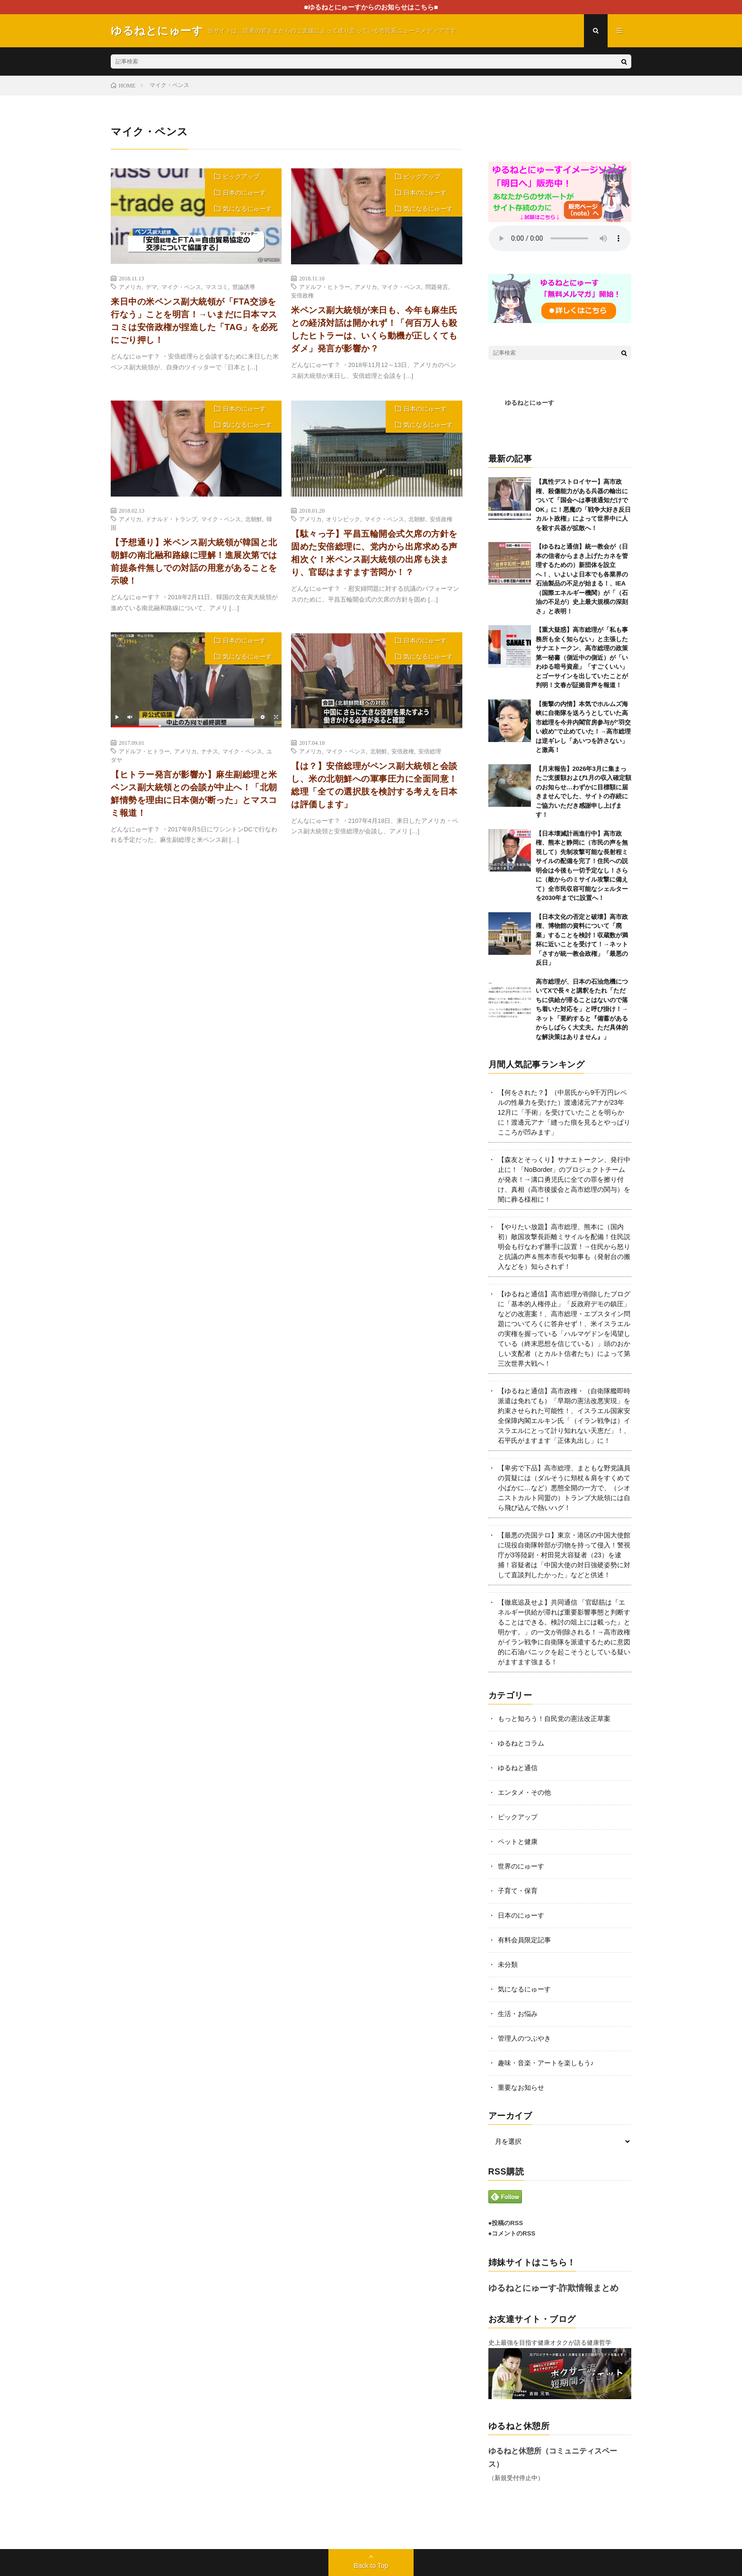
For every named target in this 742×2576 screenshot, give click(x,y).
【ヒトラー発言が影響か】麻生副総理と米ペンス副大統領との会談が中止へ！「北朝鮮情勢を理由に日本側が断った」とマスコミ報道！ (194, 794)
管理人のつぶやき (524, 2038)
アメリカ (130, 286)
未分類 (508, 1964)
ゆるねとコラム (521, 1743)
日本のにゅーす (244, 192)
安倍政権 (302, 295)
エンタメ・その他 (524, 1792)
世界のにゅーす (521, 1866)
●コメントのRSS (512, 2233)
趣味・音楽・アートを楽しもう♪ (546, 2063)
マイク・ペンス (181, 286)
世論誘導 (243, 286)
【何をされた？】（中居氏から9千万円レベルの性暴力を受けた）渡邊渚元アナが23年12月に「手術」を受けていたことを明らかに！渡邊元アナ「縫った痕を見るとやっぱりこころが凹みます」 (564, 1112)
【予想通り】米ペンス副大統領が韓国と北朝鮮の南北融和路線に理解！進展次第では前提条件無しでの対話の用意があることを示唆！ (194, 561)
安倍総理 (429, 751)
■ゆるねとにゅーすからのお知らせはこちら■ (371, 7)
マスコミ (216, 286)
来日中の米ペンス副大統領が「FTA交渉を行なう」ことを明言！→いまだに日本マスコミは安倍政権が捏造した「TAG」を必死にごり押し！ (194, 321)
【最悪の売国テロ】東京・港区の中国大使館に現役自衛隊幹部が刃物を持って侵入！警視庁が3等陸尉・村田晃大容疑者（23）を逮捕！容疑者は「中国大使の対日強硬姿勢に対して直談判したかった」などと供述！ (564, 1555)
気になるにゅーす (247, 208)
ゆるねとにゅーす (529, 402)
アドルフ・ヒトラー (324, 286)
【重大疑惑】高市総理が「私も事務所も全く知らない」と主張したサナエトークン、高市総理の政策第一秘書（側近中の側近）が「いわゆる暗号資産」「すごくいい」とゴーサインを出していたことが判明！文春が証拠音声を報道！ (582, 657)
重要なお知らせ (521, 2087)
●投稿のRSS (505, 2223)
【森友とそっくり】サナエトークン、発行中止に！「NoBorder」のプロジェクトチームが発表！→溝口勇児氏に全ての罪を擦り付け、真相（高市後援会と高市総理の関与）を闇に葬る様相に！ (564, 1179)
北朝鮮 (253, 519)
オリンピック (343, 519)
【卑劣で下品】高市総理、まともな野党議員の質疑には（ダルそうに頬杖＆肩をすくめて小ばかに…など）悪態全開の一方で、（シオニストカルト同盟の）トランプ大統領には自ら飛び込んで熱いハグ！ (564, 1487)
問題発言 (436, 286)
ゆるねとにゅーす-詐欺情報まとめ (553, 2288)
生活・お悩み (518, 2013)
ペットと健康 (518, 1841)
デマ (151, 286)
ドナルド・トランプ (171, 519)
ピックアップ (241, 176)
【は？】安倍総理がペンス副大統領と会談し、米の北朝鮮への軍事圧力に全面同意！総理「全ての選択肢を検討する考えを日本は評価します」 (374, 785)
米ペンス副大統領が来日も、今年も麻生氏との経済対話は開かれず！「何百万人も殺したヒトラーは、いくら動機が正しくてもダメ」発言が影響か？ (374, 329)
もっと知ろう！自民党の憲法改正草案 (554, 1718)
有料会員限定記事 (524, 1940)
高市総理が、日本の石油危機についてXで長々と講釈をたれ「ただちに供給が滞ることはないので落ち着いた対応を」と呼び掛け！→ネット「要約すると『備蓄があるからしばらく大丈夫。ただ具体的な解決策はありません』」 (582, 1009)
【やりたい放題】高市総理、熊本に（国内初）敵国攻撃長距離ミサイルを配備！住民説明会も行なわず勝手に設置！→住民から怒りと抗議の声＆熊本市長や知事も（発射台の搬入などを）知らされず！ (564, 1246)
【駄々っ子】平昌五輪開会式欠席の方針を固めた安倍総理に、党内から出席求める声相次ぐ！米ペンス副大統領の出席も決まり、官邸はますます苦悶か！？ (374, 553)
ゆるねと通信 (518, 1768)
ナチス (209, 751)
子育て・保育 (518, 1891)
